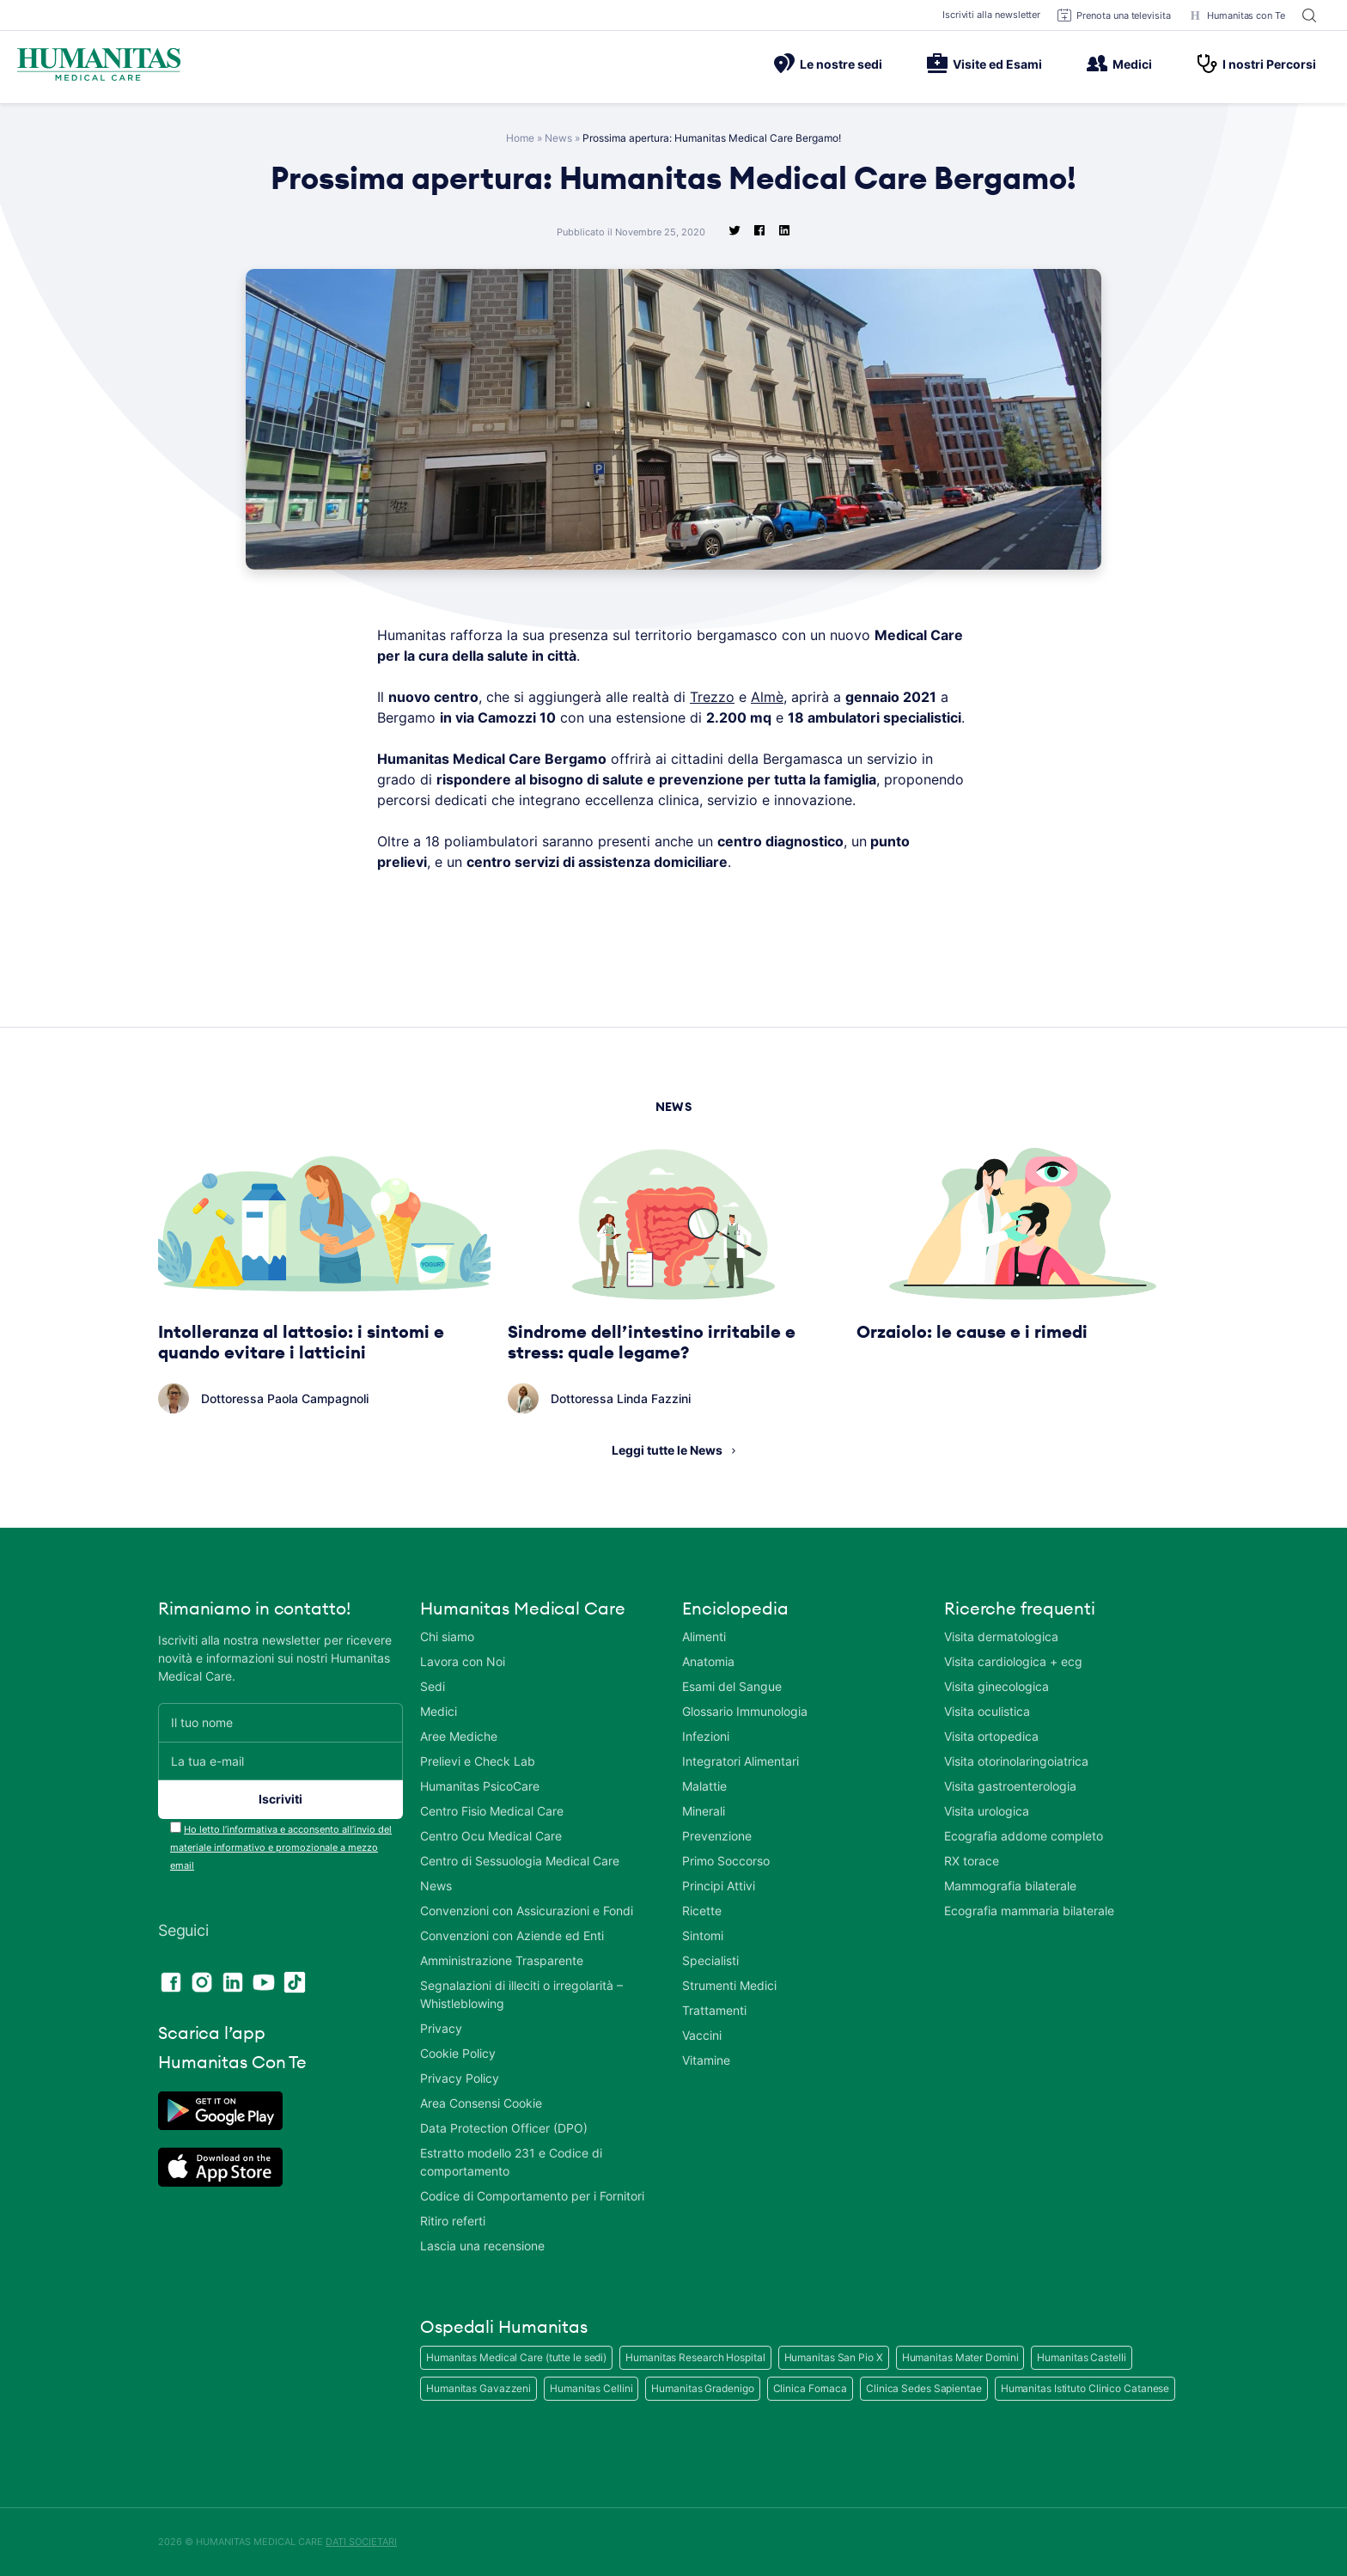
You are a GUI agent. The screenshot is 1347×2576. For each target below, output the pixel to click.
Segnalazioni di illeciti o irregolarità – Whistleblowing (521, 1994)
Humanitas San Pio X (833, 2357)
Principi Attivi (718, 1885)
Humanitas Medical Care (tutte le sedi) (516, 2357)
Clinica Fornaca (810, 2388)
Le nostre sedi (828, 63)
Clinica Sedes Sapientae (924, 2388)
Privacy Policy (459, 2078)
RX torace (971, 1860)
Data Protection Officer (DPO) (504, 2128)
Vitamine (706, 2060)
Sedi (432, 1686)
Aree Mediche (458, 1736)
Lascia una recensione (482, 2245)
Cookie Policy (458, 2053)
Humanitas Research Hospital (695, 2357)
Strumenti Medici (729, 1985)
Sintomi (702, 1935)
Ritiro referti (452, 2220)
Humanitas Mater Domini (960, 2357)
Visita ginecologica (996, 1686)
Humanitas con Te (1236, 15)
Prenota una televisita (1114, 15)
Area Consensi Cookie (481, 2103)
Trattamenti (714, 2010)
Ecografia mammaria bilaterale (1029, 1910)
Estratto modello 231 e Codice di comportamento (511, 2162)
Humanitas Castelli (1081, 2357)
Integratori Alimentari (740, 1761)
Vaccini (702, 2035)
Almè (767, 696)
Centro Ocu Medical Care (491, 1835)
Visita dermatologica (1001, 1636)
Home (520, 137)
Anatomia (708, 1661)
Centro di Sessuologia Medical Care (519, 1860)
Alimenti (704, 1636)
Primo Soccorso (726, 1860)
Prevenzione (717, 1835)
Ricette (702, 1910)
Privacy (441, 2028)
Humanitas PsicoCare (479, 1786)
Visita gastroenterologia (1010, 1786)
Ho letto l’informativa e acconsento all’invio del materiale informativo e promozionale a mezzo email (281, 1847)
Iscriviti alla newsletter (991, 15)
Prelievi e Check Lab (477, 1761)
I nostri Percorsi (1256, 63)
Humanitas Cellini (591, 2388)
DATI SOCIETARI (361, 2542)
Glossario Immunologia (745, 1711)
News (558, 137)
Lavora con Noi (462, 1661)
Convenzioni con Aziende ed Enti (512, 1935)
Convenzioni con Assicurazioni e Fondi (526, 1910)
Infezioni (705, 1736)
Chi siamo (447, 1636)
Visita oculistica (987, 1711)
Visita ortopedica (991, 1736)
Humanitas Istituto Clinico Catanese (1085, 2388)
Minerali (703, 1811)
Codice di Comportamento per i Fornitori (532, 2195)
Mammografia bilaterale (1010, 1885)
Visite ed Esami (984, 63)
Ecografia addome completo (1023, 1835)
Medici (1119, 63)
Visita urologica (986, 1811)
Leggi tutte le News (667, 1450)
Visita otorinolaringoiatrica (1016, 1761)
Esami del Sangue (732, 1686)
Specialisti (710, 1960)
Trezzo (712, 696)
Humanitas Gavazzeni (478, 2388)
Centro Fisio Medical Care (492, 1811)
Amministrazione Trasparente (501, 1960)
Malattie (704, 1786)
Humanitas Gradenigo (702, 2388)
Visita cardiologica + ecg (1013, 1661)
